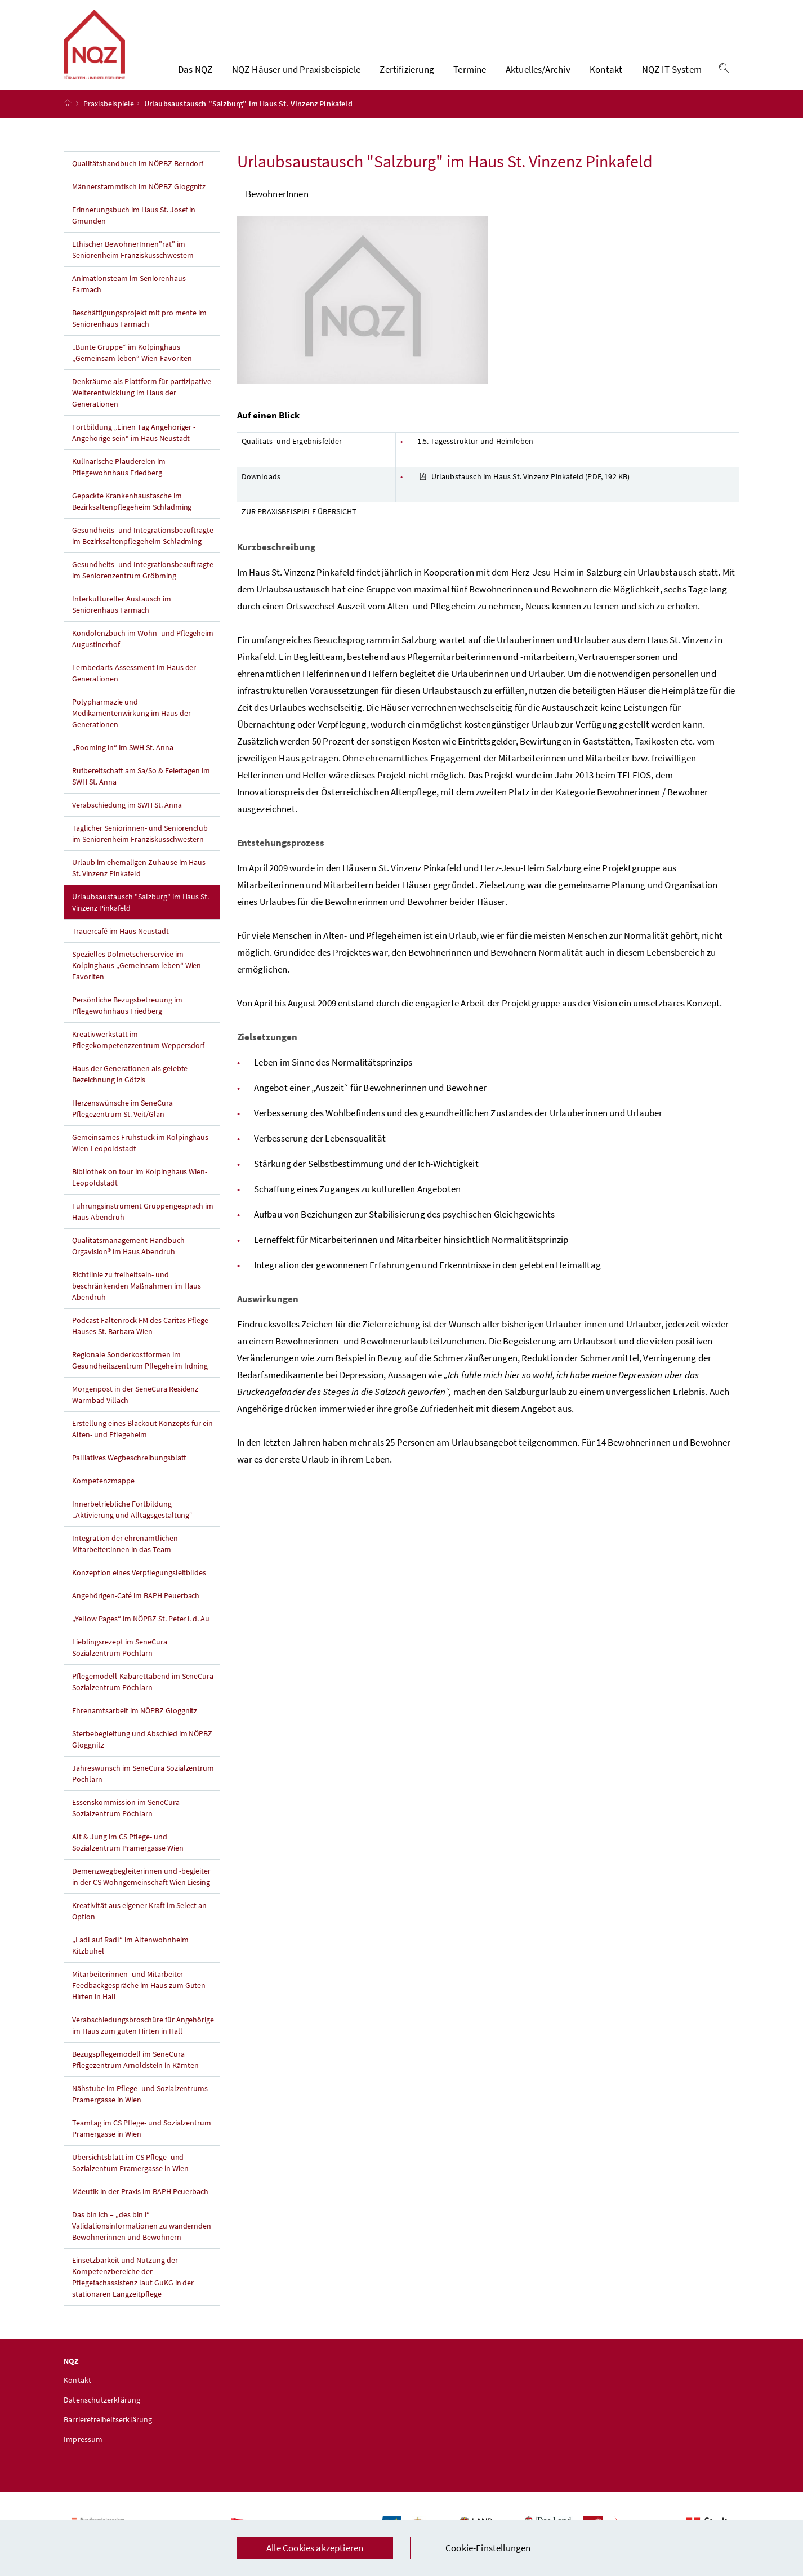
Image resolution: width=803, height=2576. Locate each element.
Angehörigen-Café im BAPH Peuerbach (135, 1608)
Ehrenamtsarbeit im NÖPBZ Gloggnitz (134, 1723)
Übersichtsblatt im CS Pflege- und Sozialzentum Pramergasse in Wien (130, 2175)
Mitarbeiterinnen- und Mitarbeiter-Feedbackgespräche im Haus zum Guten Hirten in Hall (139, 1998)
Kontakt (606, 76)
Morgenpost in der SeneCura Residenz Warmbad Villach (135, 1407)
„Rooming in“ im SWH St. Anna (122, 760)
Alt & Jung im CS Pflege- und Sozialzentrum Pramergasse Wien (128, 1855)
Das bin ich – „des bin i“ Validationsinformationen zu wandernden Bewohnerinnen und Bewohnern (141, 2238)
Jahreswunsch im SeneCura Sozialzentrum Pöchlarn (143, 1786)
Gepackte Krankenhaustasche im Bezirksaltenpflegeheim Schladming (131, 514)
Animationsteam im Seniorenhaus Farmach (129, 296)
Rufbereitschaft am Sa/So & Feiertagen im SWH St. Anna (141, 789)
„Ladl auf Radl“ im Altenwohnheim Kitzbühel (130, 1958)
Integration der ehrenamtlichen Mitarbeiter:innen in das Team (125, 1556)
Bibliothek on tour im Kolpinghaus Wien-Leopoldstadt (139, 1190)
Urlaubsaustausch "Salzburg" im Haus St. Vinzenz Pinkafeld (140, 915)
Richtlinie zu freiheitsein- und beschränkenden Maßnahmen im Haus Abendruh (136, 1298)
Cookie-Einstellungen (488, 2548)
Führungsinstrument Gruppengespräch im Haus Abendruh (142, 1224)
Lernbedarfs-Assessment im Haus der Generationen (134, 686)
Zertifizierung (407, 76)
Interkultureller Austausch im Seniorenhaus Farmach (121, 617)
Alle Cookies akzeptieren (314, 2548)
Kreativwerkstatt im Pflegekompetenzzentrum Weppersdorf (138, 1052)
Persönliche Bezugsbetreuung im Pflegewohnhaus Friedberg (127, 1018)
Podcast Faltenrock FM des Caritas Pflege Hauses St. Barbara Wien (140, 1338)
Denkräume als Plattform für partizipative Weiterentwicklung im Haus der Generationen (141, 405)
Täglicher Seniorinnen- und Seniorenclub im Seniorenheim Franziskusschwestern (140, 846)
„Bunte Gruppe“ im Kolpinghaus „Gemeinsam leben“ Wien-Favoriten (132, 365)
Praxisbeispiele (109, 117)
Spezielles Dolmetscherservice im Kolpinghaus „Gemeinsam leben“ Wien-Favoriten (137, 978)
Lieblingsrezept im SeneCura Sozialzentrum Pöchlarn (119, 1660)
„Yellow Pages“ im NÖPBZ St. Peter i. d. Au (140, 1631)
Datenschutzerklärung (102, 2413)
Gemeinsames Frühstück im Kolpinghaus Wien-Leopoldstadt (140, 1155)
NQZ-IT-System (672, 76)
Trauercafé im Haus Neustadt (120, 944)
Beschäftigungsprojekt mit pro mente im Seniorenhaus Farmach (139, 331)
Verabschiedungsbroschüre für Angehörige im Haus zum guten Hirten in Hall (143, 2038)
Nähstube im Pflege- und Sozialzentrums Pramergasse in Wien (140, 2107)
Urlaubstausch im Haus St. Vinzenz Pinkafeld (524, 489)
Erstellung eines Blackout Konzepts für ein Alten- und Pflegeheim (142, 1441)
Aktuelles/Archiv (538, 76)
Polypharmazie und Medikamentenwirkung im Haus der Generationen (131, 726)
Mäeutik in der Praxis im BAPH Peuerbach (140, 2204)
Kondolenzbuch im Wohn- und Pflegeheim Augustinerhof (142, 651)
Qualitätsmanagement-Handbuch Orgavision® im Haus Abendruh (128, 1258)
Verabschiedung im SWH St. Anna (127, 818)
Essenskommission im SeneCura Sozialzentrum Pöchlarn (126, 1820)
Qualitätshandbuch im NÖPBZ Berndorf (137, 176)
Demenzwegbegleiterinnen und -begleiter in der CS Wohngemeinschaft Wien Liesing (141, 1889)
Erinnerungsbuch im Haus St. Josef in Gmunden (133, 228)
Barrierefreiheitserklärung (108, 2432)
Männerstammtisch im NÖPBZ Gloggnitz (139, 199)
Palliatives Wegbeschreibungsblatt (129, 1470)
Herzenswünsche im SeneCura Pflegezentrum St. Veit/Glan (122, 1121)
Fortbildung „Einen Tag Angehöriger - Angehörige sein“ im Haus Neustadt (133, 445)
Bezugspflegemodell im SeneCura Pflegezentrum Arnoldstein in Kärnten (135, 2072)
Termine (469, 76)
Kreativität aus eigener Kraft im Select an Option (139, 1924)
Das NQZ (195, 76)
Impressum (83, 2452)
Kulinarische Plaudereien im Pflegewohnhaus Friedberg (119, 480)
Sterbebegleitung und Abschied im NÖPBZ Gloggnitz (142, 1752)
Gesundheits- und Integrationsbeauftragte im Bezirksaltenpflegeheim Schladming (142, 548)
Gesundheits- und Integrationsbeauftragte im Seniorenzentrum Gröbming (142, 583)
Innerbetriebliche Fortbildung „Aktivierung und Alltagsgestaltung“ (132, 1522)
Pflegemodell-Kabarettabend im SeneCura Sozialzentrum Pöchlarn (142, 1694)
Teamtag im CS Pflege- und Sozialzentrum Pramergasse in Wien (141, 2141)
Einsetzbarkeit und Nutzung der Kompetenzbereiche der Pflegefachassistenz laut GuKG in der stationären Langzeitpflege (133, 2290)
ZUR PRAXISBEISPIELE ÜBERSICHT (299, 524)
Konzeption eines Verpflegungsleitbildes (139, 1585)
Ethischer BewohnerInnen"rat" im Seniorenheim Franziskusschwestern (133, 262)
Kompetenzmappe (103, 1493)
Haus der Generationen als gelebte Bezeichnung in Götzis (130, 1087)
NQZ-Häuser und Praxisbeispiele (296, 76)
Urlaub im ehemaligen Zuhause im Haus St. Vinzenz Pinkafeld (139, 881)
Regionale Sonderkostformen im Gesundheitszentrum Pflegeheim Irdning (140, 1373)
